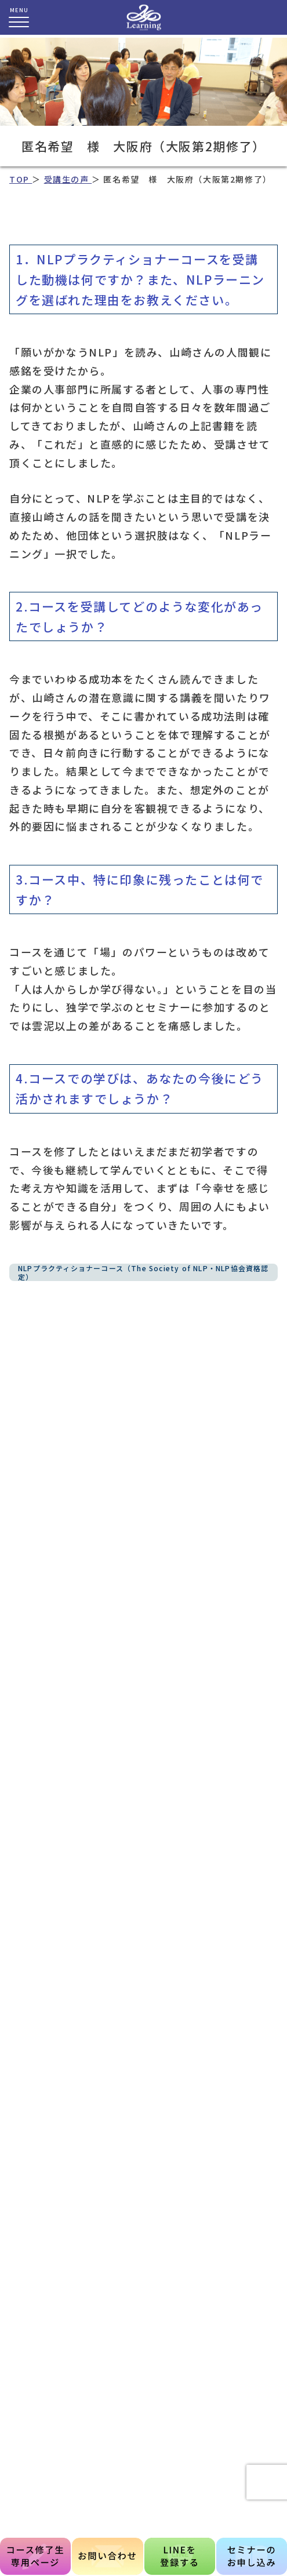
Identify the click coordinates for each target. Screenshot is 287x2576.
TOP (20, 179)
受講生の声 (68, 179)
